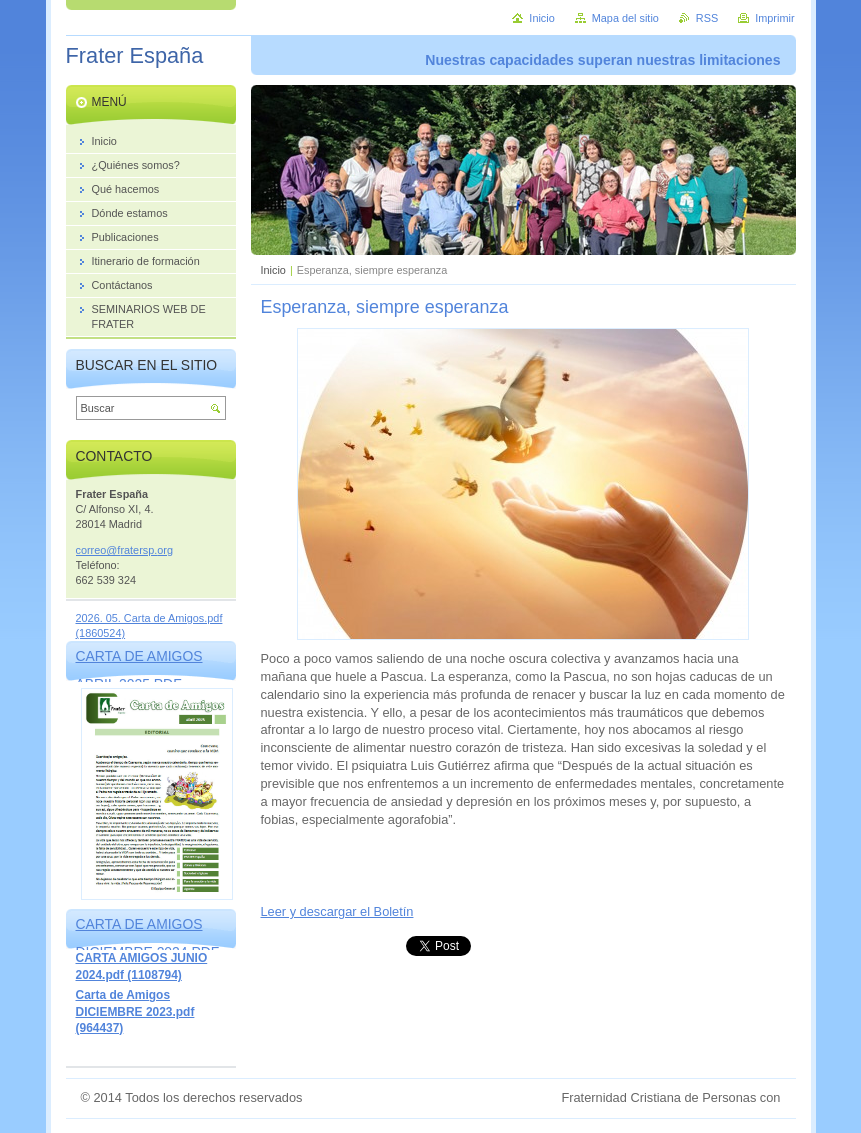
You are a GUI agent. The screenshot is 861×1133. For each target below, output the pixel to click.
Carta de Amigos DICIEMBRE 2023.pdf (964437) (135, 1011)
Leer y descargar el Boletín (337, 911)
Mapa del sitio (625, 18)
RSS (707, 18)
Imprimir (774, 18)
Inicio (273, 270)
